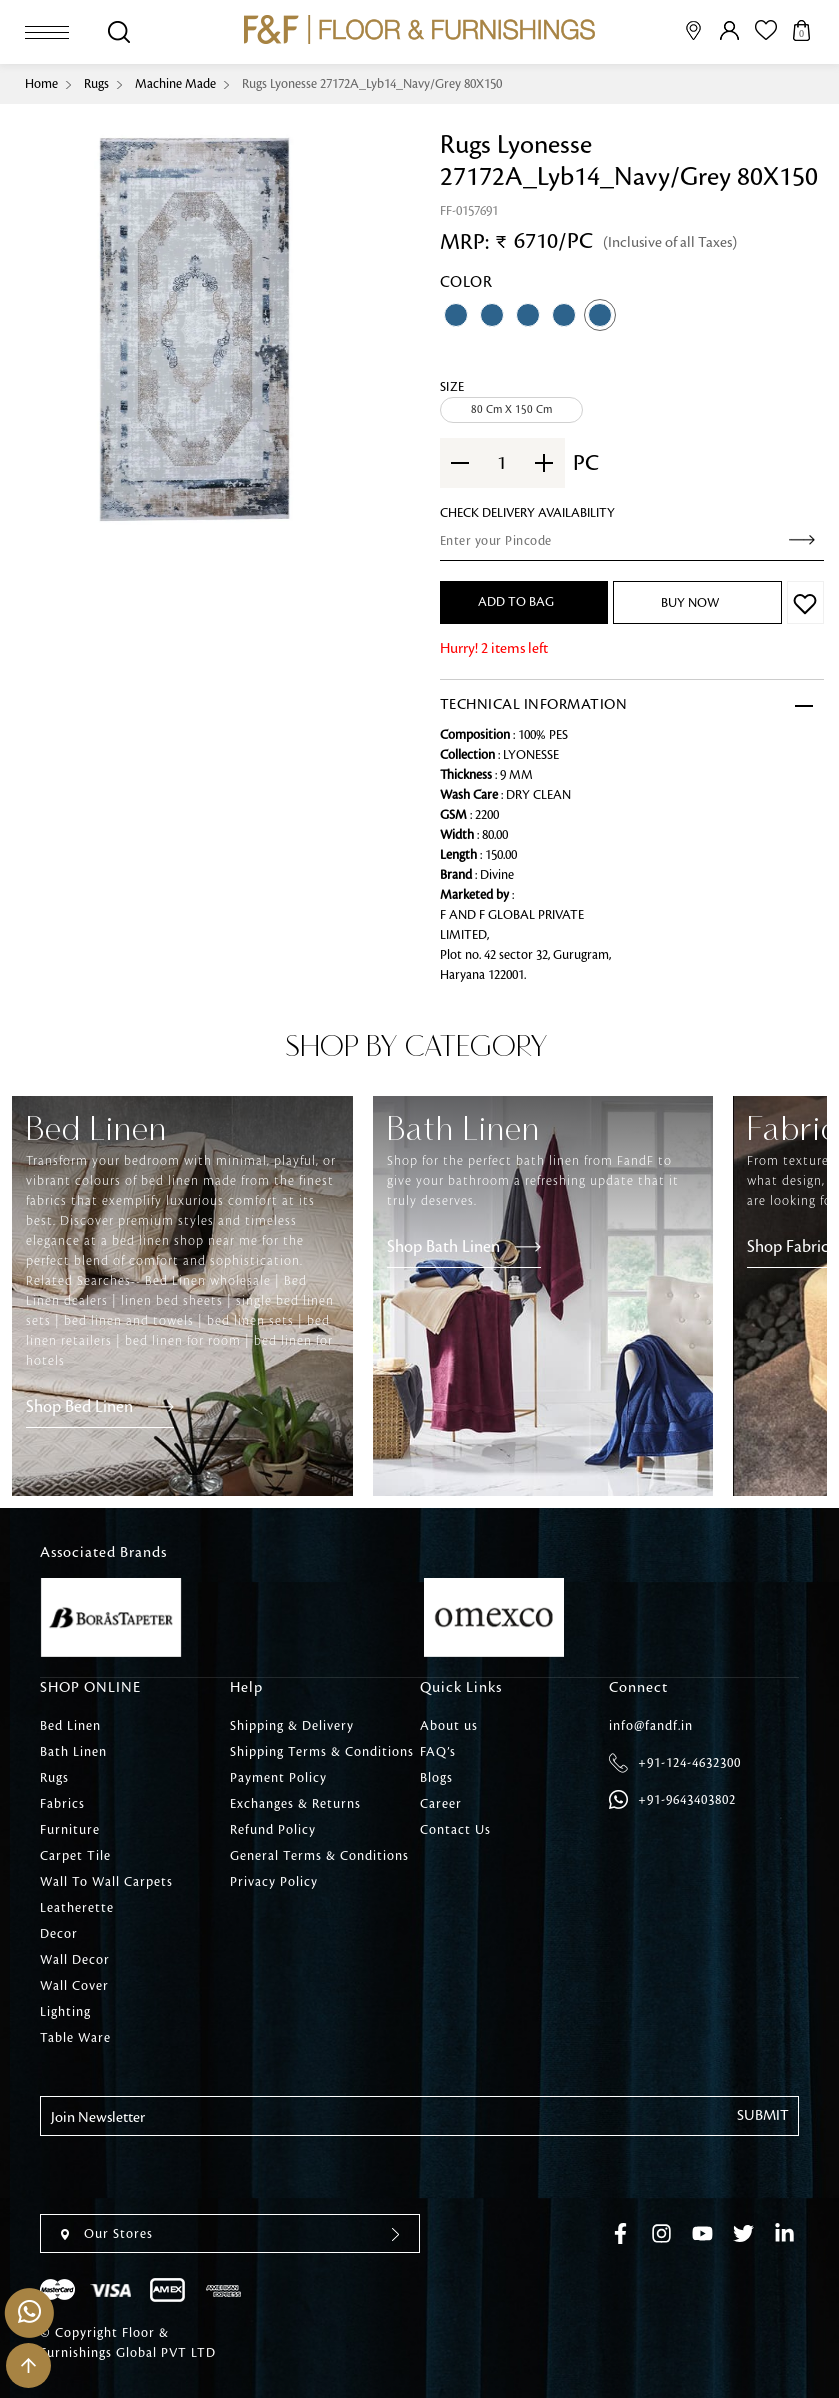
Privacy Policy (274, 1882)
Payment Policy (278, 1778)
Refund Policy (273, 1830)
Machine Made (175, 84)
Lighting (65, 2012)
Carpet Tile (75, 1856)
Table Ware (75, 2038)
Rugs (96, 84)
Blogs (436, 1778)
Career (441, 1804)
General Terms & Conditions (319, 1856)
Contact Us (455, 1830)
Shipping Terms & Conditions (322, 1752)
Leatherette (77, 1908)
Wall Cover (74, 1986)
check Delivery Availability (527, 513)
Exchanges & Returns (295, 1804)
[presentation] (192, 2175)
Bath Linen (73, 1752)
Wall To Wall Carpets (106, 1882)
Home (41, 84)
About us (449, 1726)
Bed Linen (70, 1726)
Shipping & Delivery (292, 1726)
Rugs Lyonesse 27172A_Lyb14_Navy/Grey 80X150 (372, 84)
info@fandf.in (651, 1726)
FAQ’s (438, 1752)
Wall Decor (75, 1960)
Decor (59, 1934)
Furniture (70, 1830)
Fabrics (62, 1804)
